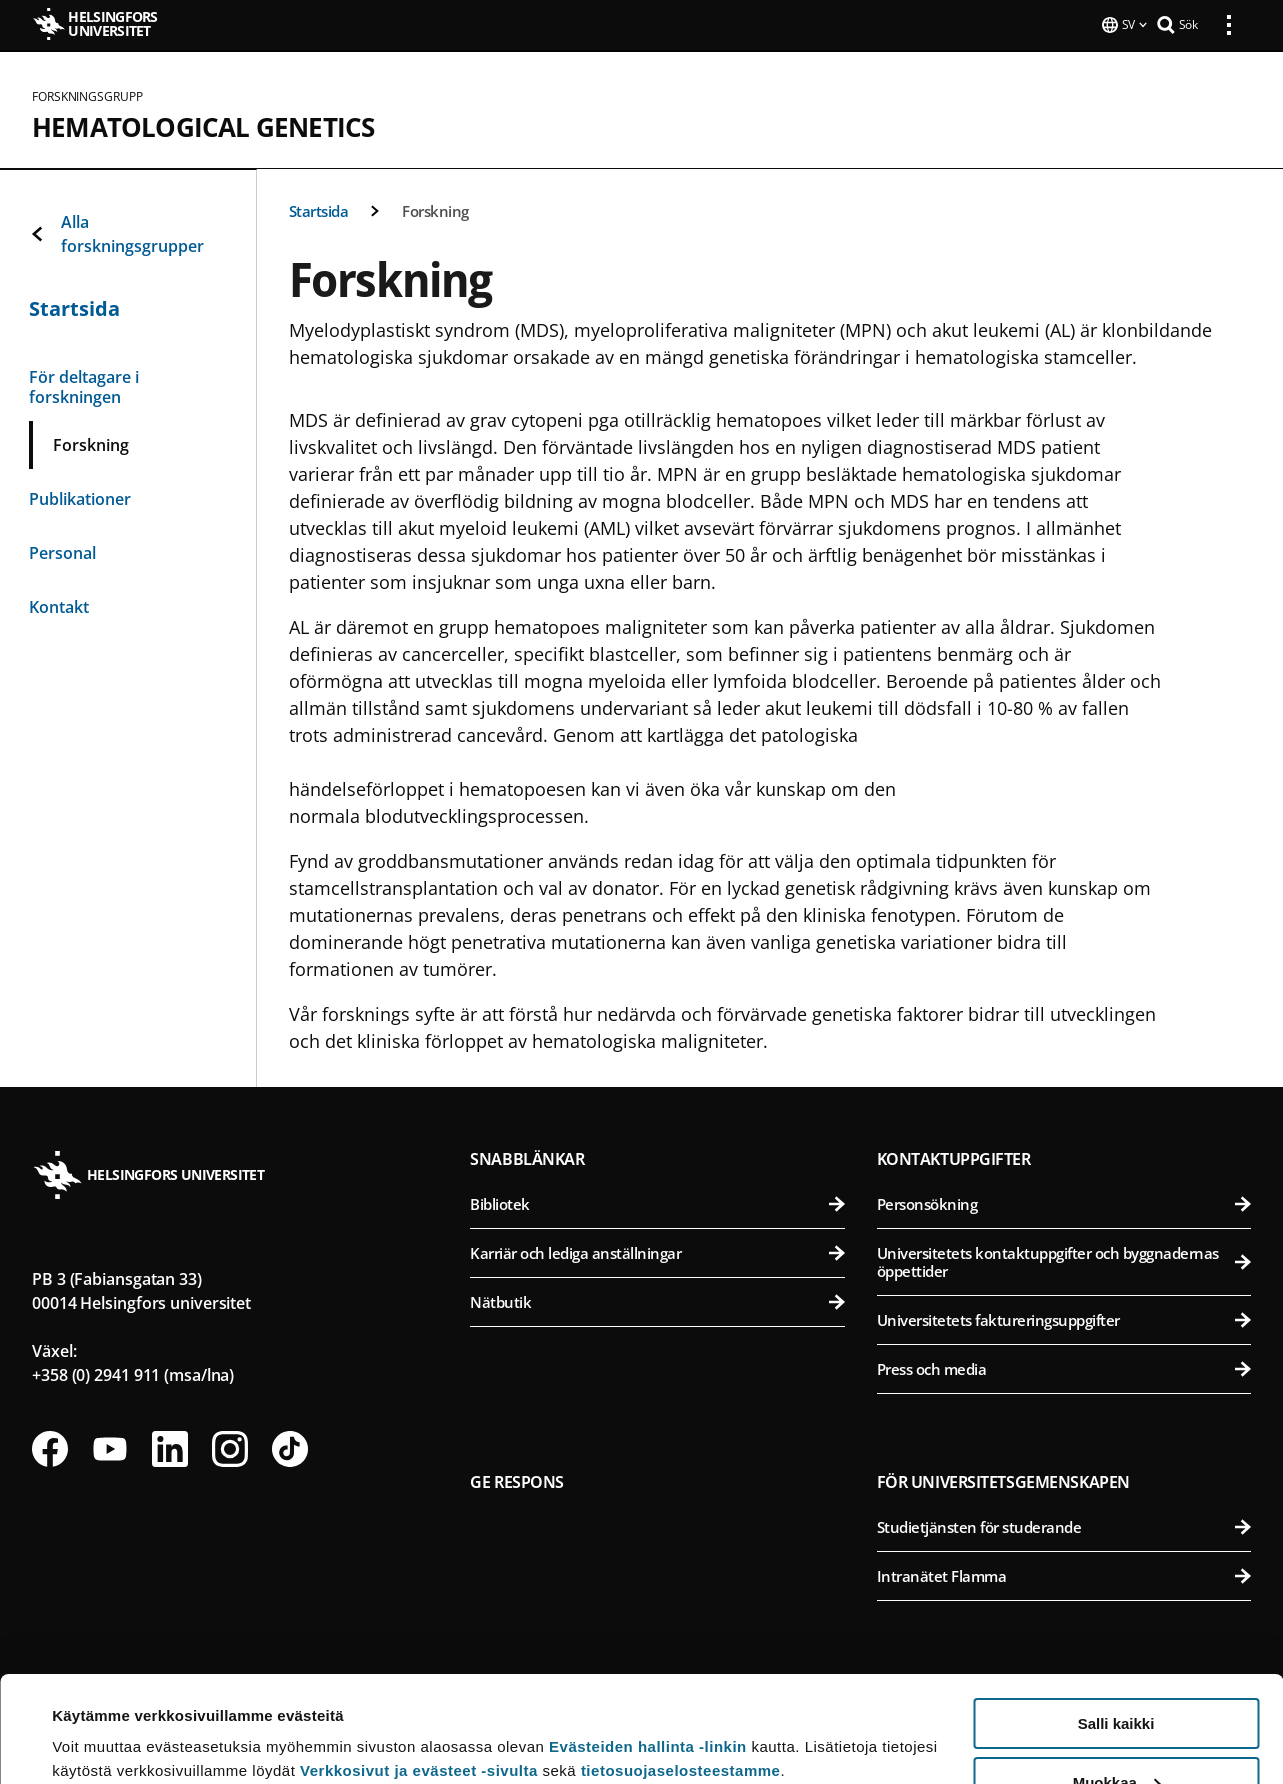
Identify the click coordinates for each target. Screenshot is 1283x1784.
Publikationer (80, 497)
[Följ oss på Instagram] (230, 1447)
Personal (62, 551)
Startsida (319, 209)
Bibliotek (657, 1202)
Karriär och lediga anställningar (657, 1251)
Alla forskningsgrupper (116, 232)
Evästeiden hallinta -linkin (648, 1640)
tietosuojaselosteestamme (681, 1664)
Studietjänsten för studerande (1064, 1525)
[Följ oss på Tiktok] (290, 1447)
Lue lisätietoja (103, 1719)
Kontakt (59, 605)
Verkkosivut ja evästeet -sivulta (419, 1664)
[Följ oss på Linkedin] (170, 1447)
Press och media (1064, 1367)
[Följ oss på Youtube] (110, 1447)
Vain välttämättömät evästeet (1116, 1734)
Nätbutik (657, 1300)
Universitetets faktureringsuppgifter (1064, 1318)
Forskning (435, 209)
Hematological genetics (203, 125)
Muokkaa (1117, 1676)
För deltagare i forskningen (84, 385)
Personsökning (1064, 1202)
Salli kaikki (1116, 1617)
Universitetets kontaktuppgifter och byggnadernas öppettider (1064, 1260)
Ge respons (517, 1480)
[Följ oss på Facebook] (50, 1447)
